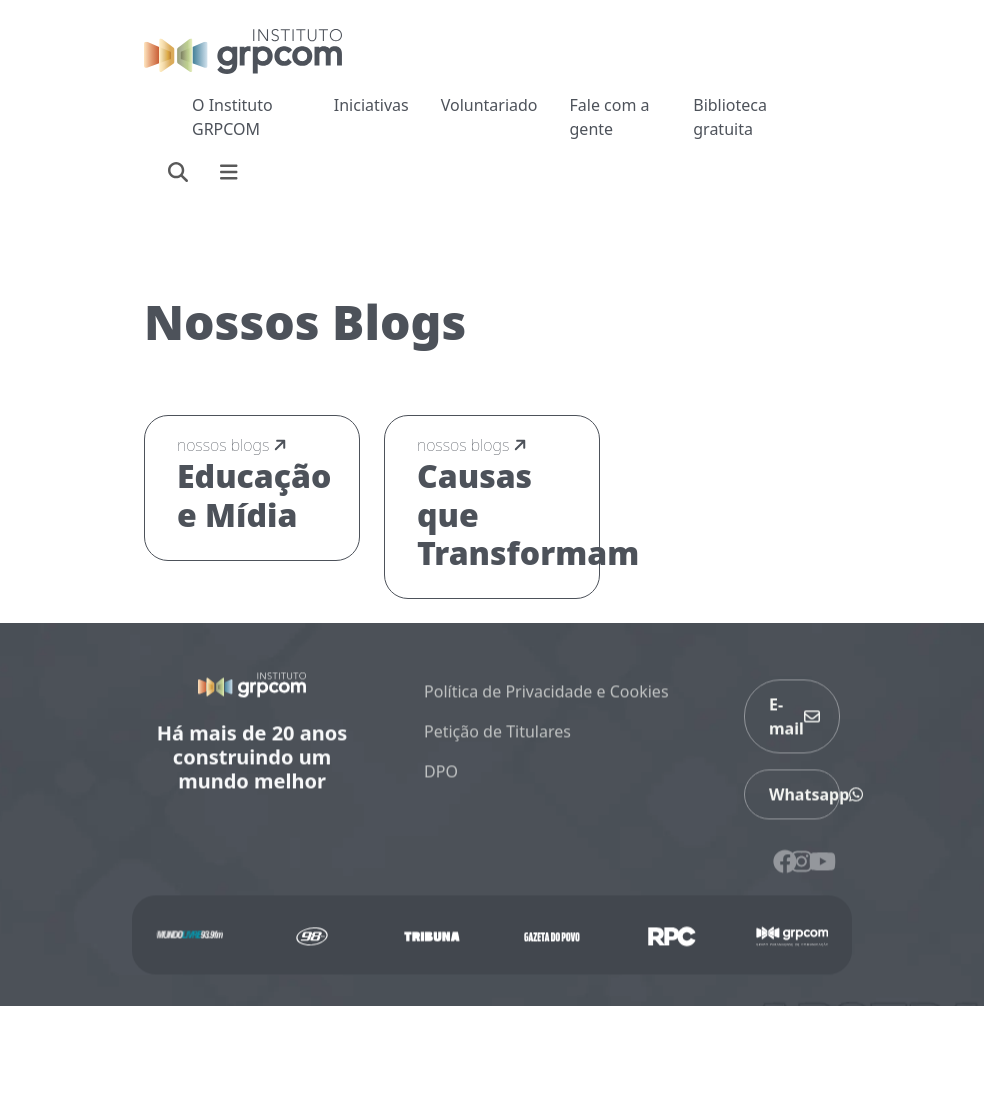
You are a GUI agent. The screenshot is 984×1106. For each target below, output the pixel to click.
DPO (441, 781)
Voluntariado (489, 105)
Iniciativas (371, 105)
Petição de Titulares (497, 741)
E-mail (794, 726)
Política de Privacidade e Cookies (546, 701)
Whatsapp (804, 804)
